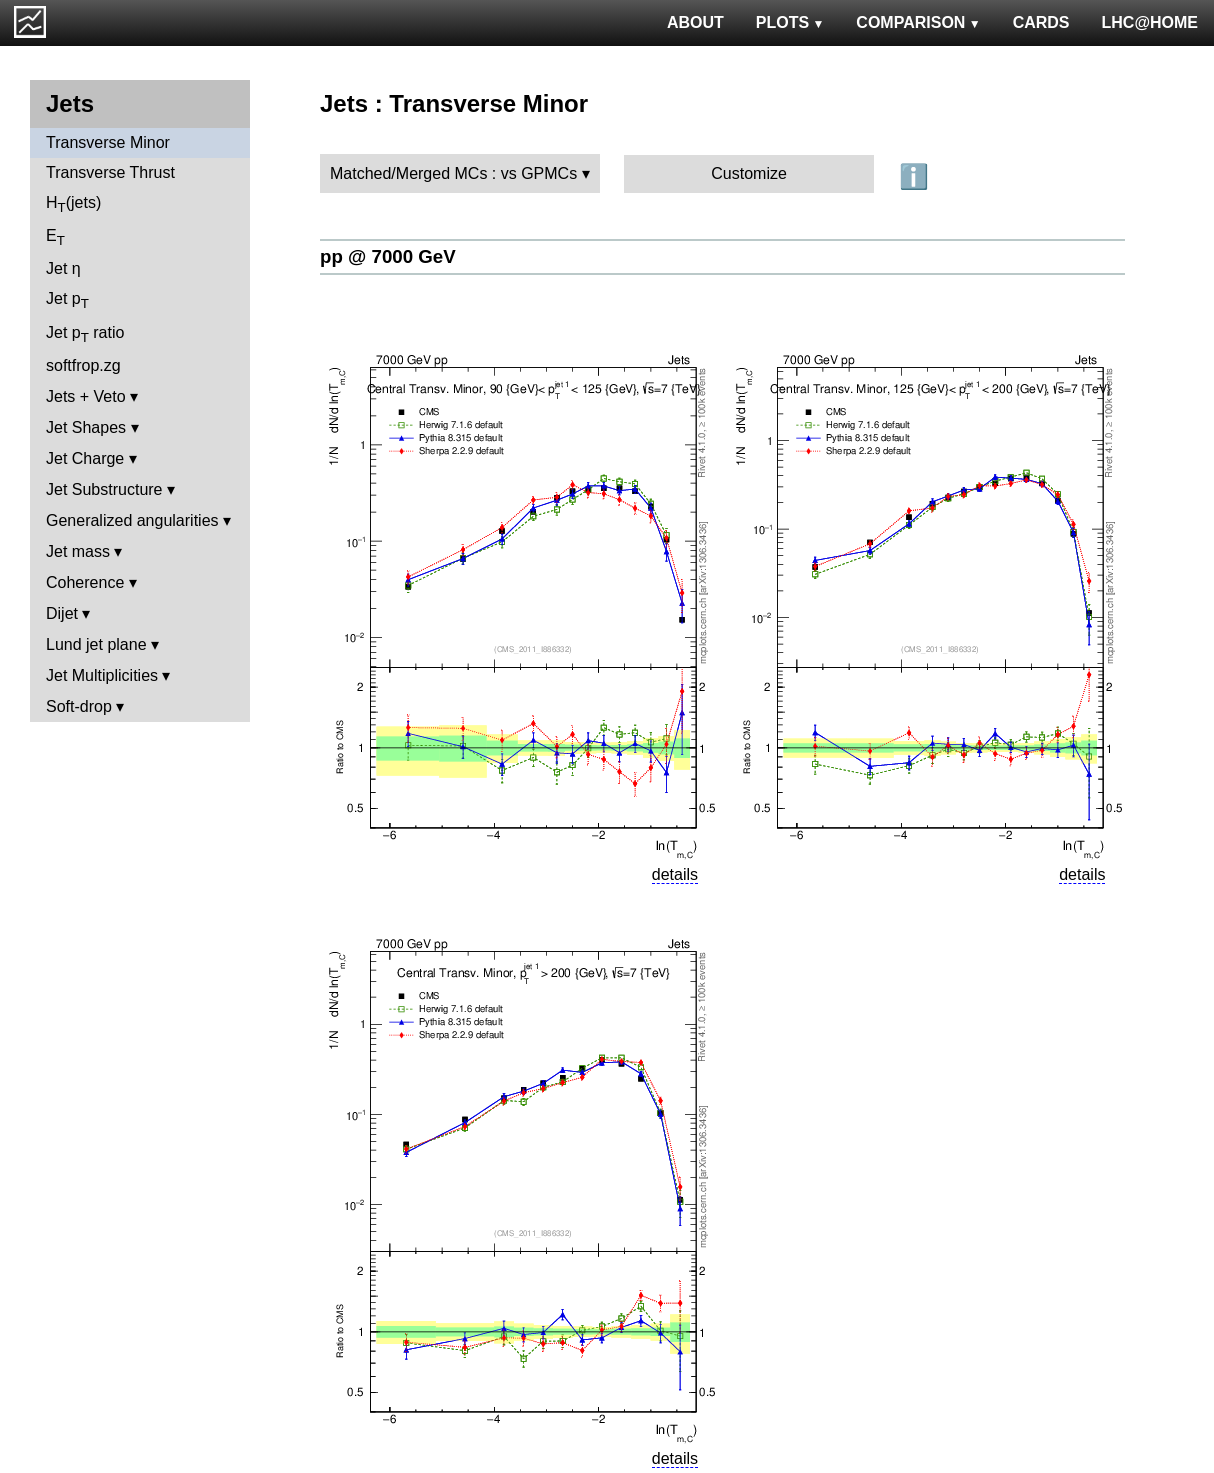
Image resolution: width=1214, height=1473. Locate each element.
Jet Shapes (86, 427)
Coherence (85, 582)
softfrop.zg (83, 365)
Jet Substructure (104, 489)
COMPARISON (918, 22)
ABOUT (695, 22)
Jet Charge (85, 458)
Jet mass (78, 551)
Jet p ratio (85, 334)
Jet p (67, 300)
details (675, 874)
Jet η (63, 268)
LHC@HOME (1150, 22)
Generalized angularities (132, 520)
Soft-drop (79, 706)
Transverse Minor (108, 142)
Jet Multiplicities (102, 675)
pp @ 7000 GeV (388, 256)
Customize (749, 173)
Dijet (62, 613)
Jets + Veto (86, 396)
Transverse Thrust (110, 172)
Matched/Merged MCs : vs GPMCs (453, 173)
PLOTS (790, 22)
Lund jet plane (96, 644)
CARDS (1041, 22)
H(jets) (73, 204)
